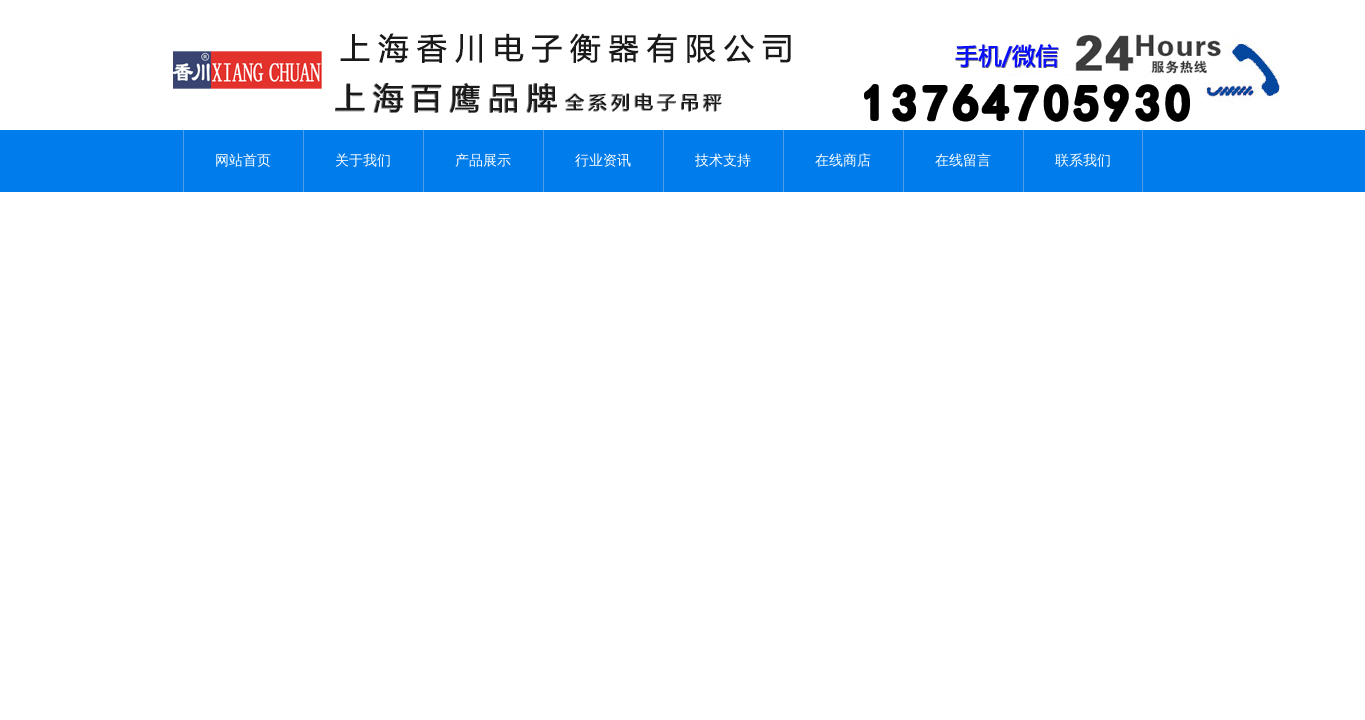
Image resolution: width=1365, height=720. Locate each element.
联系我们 (1083, 160)
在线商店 (843, 160)
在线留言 (963, 160)
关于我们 (363, 160)
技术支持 (723, 160)
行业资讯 (603, 160)
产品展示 (483, 160)
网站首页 (243, 160)
